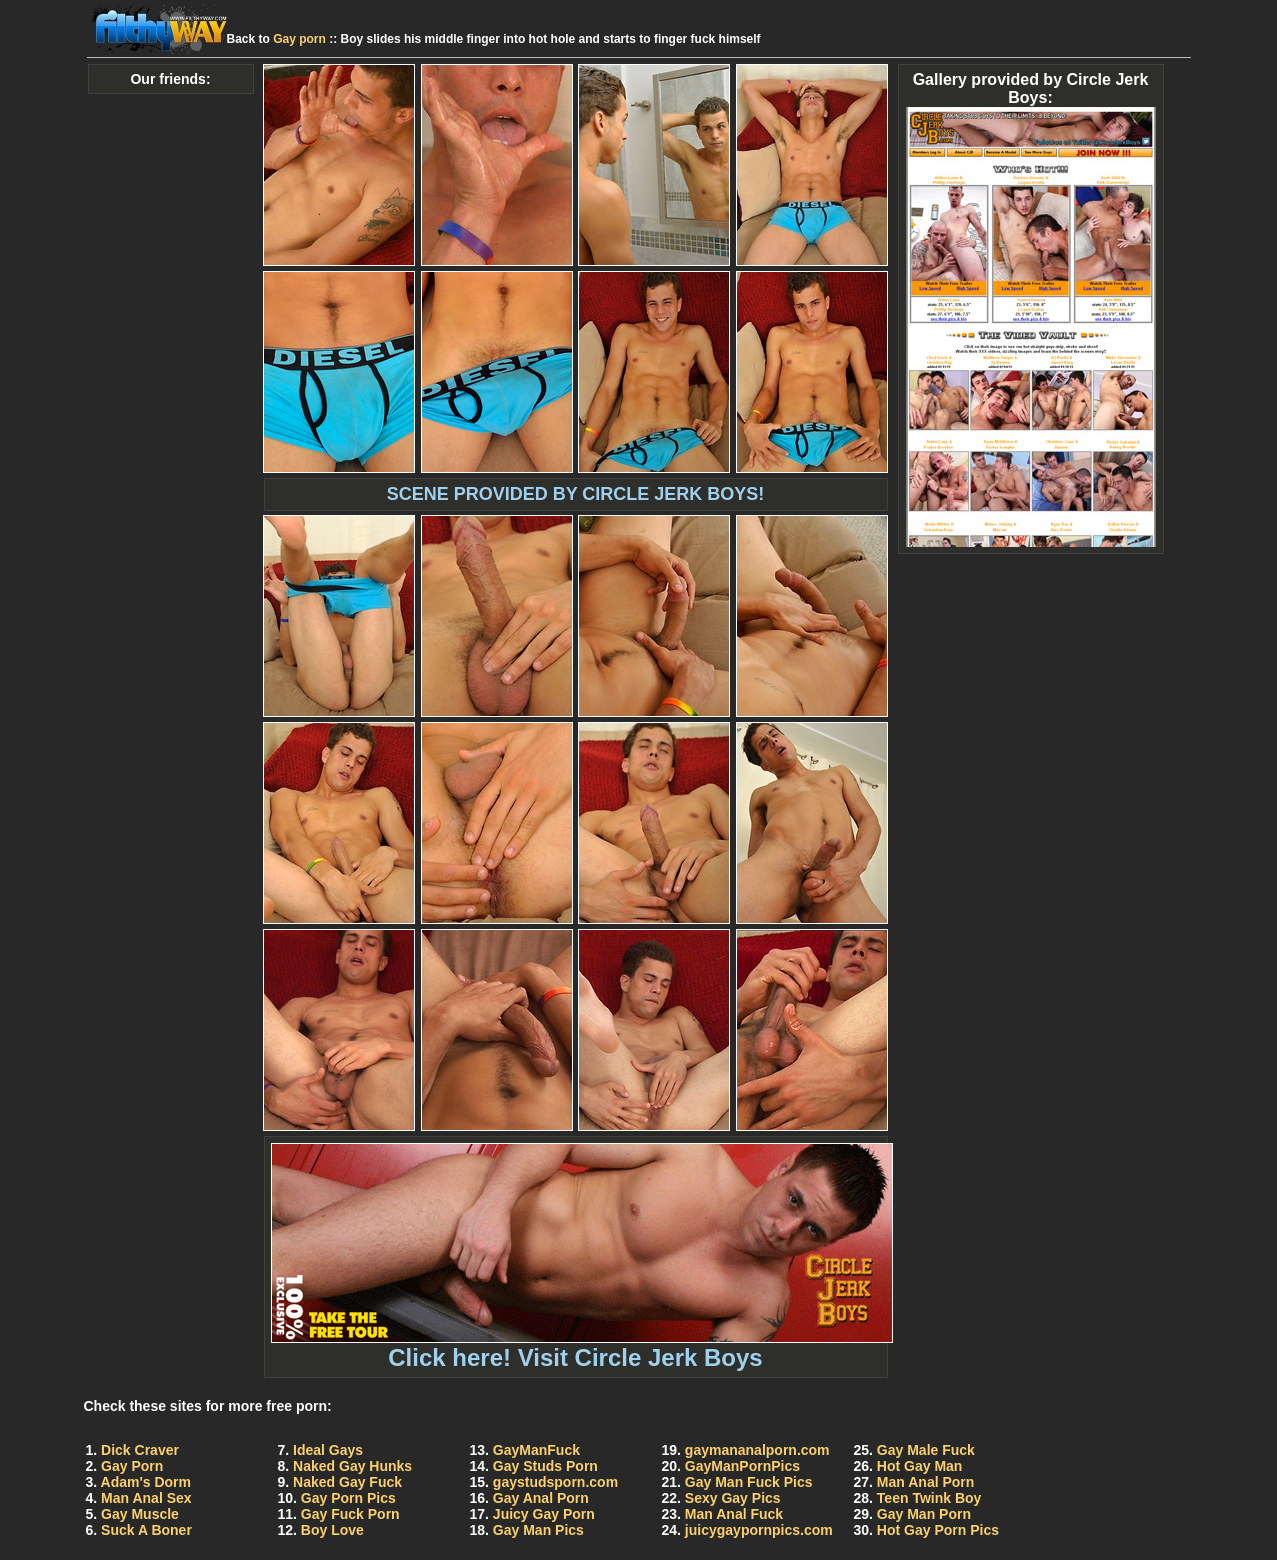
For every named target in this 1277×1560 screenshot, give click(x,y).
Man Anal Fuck (734, 1514)
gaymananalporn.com (757, 1450)
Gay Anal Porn (541, 1498)
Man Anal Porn (926, 1482)
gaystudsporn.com (555, 1482)
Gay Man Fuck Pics (749, 1482)
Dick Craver (140, 1450)
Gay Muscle (140, 1514)
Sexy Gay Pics (733, 1498)
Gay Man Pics (538, 1530)
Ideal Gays (328, 1450)
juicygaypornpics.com (759, 1530)
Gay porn (299, 39)
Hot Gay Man (920, 1466)
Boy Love (332, 1530)
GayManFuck (536, 1450)
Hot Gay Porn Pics (938, 1530)
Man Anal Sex (146, 1498)
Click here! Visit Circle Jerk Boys (582, 1346)
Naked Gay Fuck (347, 1482)
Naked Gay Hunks (352, 1466)
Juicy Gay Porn (544, 1514)
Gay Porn (132, 1466)
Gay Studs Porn (545, 1466)
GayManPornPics (742, 1466)
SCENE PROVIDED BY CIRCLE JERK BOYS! (576, 494)
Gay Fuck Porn (350, 1514)
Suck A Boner (146, 1530)
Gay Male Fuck (926, 1450)
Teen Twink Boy (929, 1498)
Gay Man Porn (924, 1514)
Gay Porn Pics (348, 1498)
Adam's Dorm (146, 1482)
